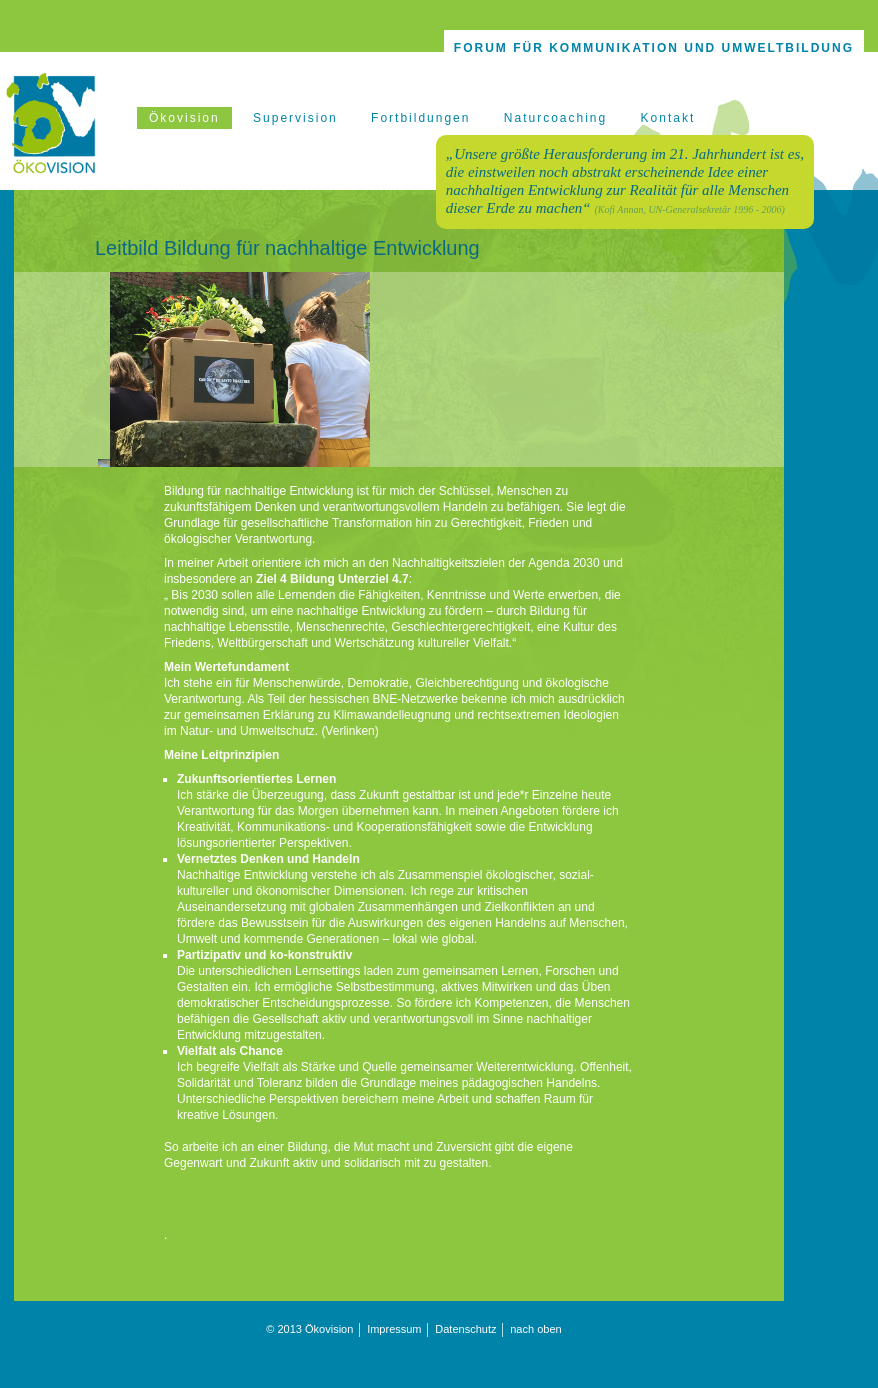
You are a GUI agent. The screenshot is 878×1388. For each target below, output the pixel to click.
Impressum (394, 1329)
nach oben (535, 1329)
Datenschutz (465, 1329)
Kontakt (668, 118)
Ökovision (184, 118)
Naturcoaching (555, 118)
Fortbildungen (420, 118)
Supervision (295, 118)
